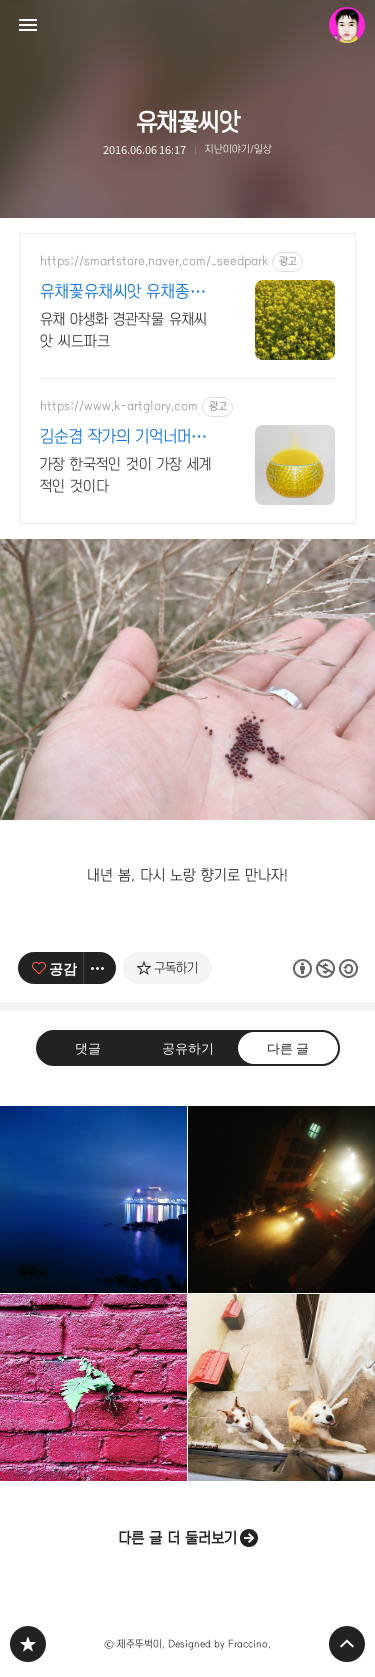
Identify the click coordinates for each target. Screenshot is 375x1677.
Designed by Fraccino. (219, 1644)
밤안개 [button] (281, 1199)
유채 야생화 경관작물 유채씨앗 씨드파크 (123, 330)
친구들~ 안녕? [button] (281, 1387)
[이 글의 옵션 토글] (100, 968)
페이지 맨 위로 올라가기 (347, 1644)
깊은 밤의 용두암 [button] (93, 1199)
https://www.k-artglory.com (119, 406)
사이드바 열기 (28, 25)
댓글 (88, 1047)
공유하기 (187, 1047)
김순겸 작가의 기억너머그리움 (123, 438)
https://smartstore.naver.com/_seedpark (154, 261)
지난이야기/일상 (238, 149)
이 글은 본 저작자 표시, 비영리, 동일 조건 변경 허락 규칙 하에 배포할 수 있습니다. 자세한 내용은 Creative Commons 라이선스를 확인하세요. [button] (324, 967)
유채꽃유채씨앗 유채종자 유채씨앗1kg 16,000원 (122, 293)
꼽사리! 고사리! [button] (93, 1387)
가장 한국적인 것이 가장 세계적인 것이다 (125, 475)
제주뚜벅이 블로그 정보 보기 (347, 25)
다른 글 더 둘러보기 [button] (177, 1538)
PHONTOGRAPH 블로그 (28, 1644)
